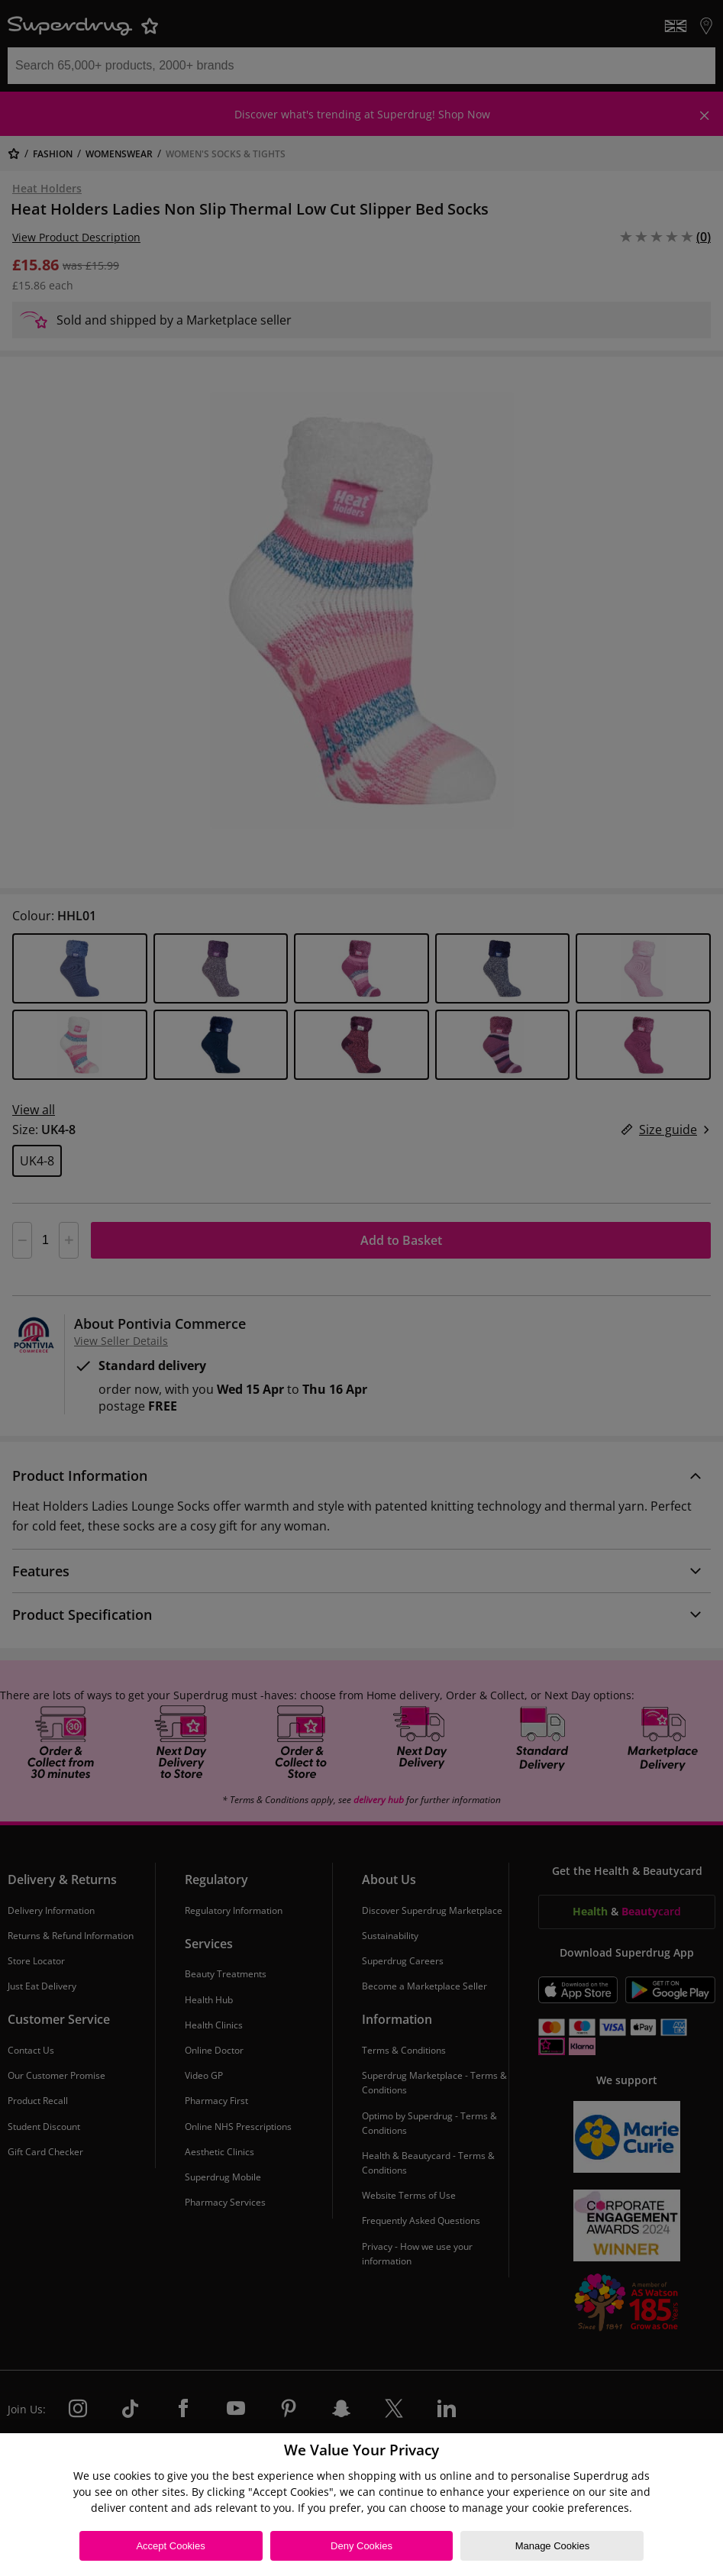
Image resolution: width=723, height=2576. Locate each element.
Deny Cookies (361, 2546)
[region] (361, 2504)
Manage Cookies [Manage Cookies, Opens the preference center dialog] (552, 2546)
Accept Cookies (170, 2546)
